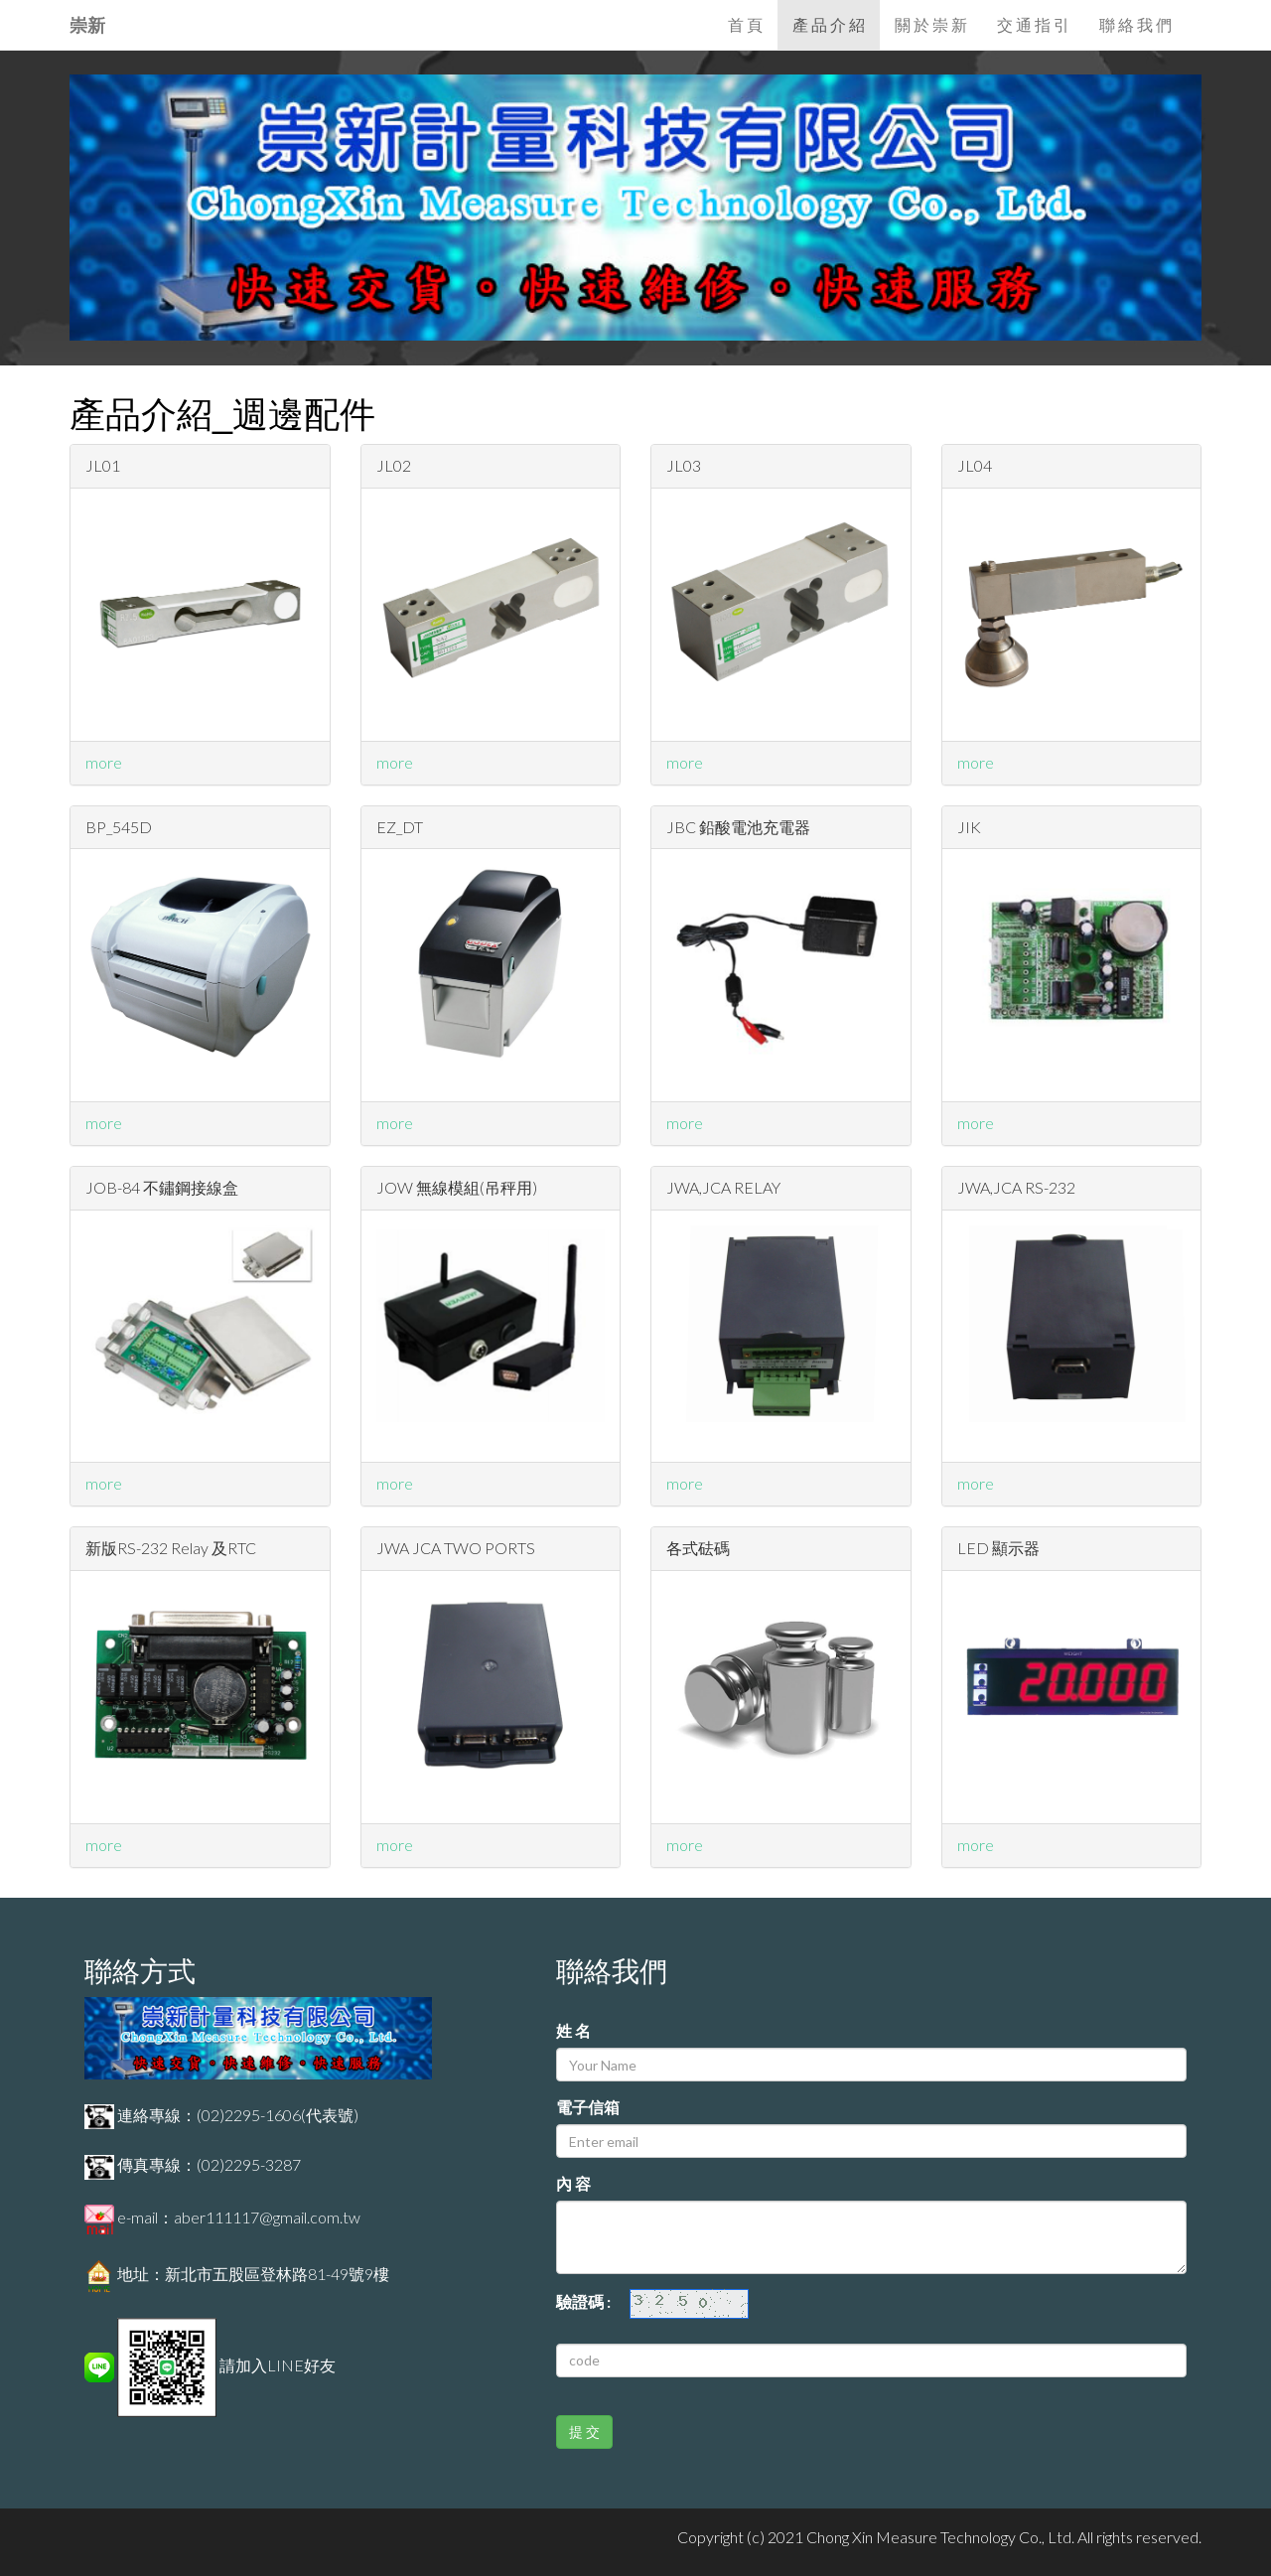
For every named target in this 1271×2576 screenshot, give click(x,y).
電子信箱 (588, 2106)
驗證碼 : (591, 2301)
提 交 (584, 2431)
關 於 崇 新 (931, 24)
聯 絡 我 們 (1135, 24)
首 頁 (745, 24)
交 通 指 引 (1033, 24)
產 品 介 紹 (828, 24)
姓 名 (573, 2030)
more (103, 762)
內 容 (573, 2183)
